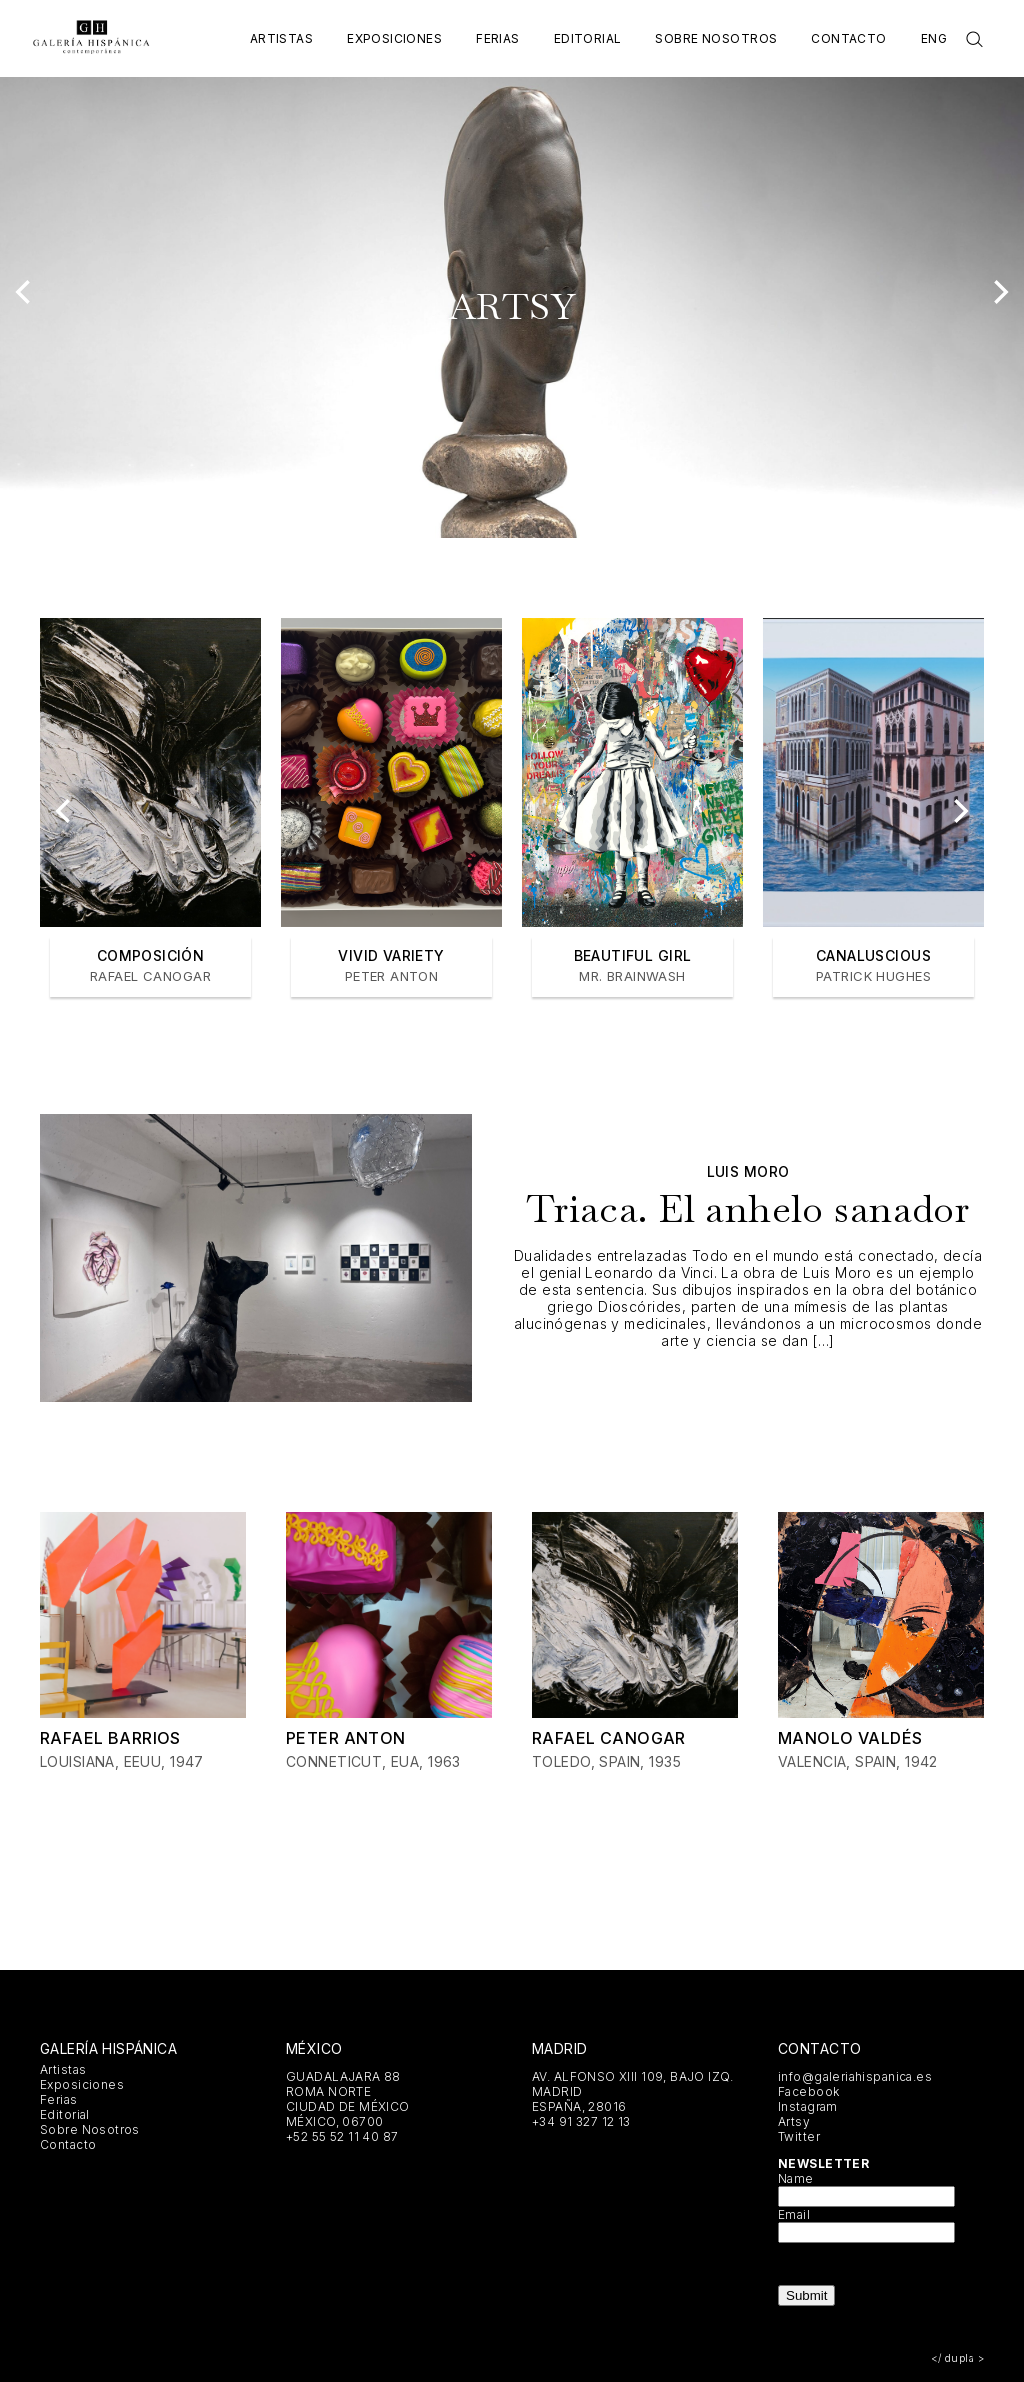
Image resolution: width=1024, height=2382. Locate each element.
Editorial (588, 38)
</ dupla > (957, 2358)
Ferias (498, 38)
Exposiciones (394, 38)
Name (796, 2178)
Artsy (794, 2121)
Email (794, 2214)
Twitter (799, 2136)
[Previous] (25, 292)
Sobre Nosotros (716, 38)
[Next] (999, 292)
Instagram (808, 2106)
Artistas (281, 38)
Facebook (808, 2091)
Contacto (848, 38)
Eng (934, 38)
